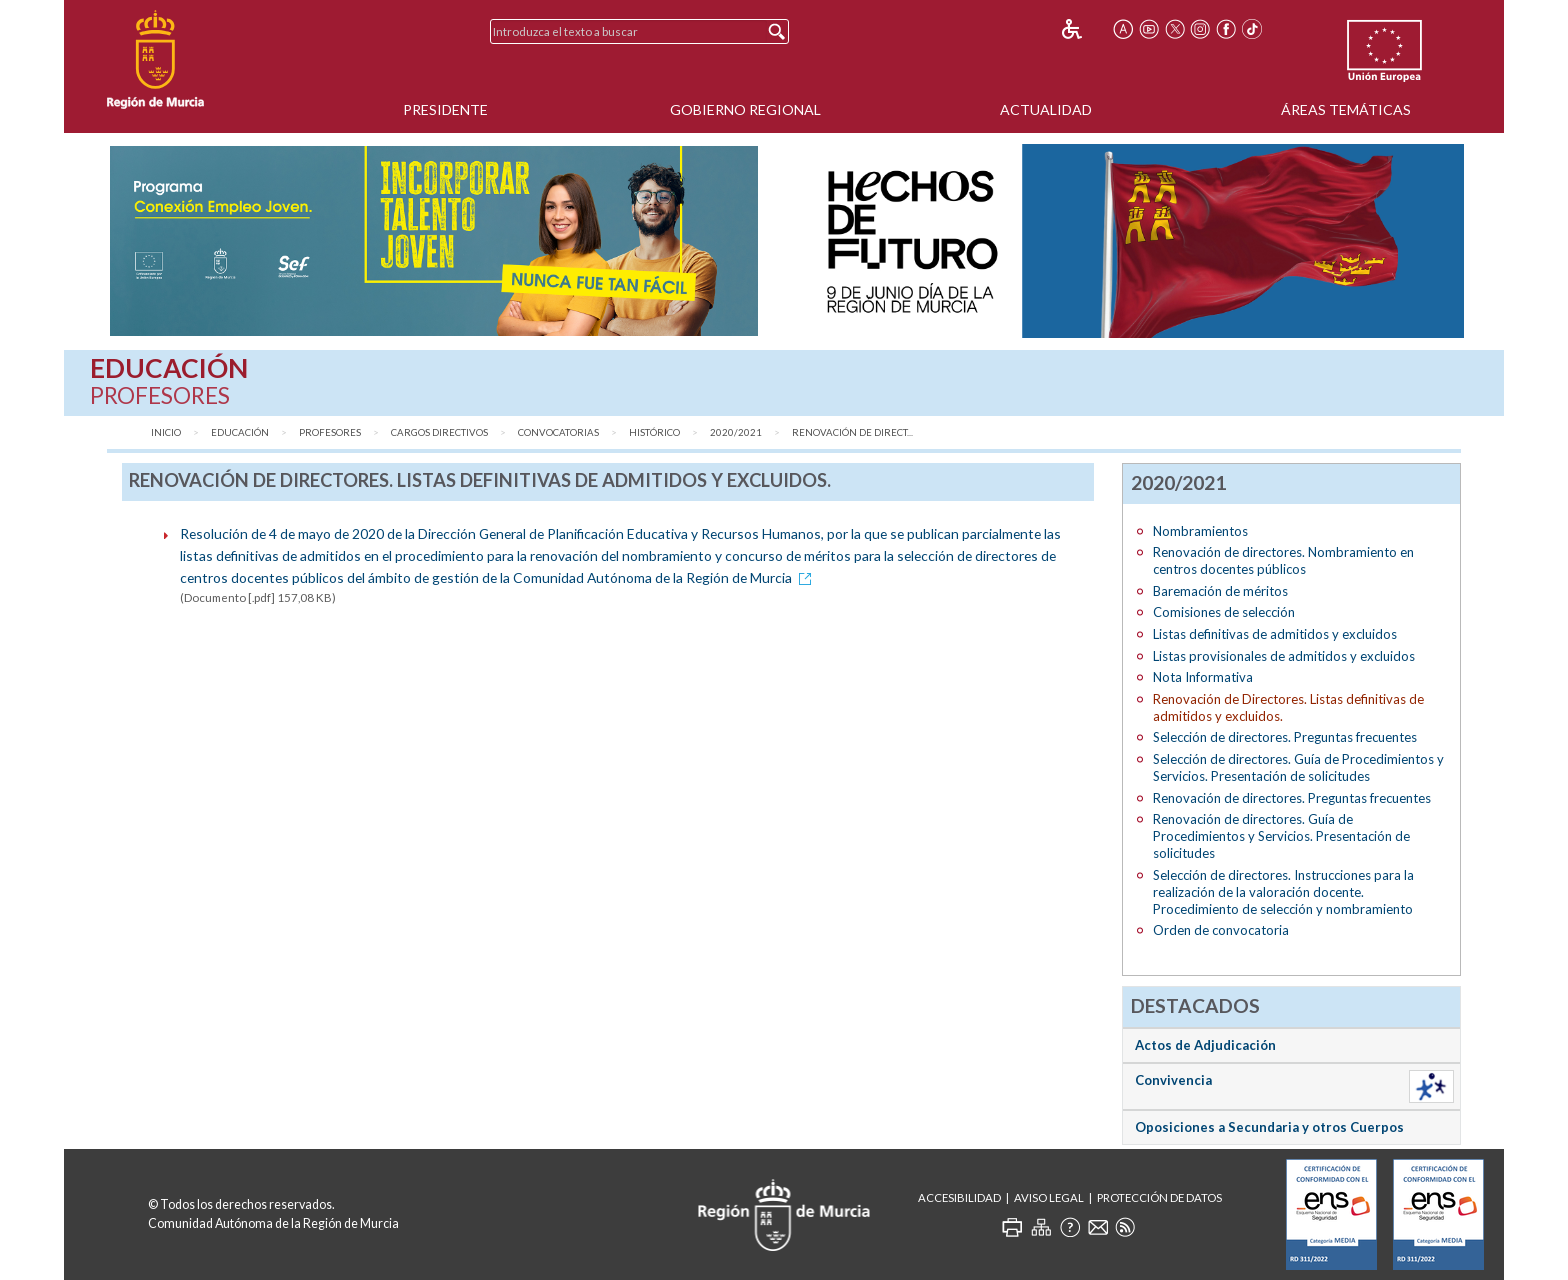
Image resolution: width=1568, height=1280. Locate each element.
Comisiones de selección (1224, 612)
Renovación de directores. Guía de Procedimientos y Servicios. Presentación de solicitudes (1281, 836)
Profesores (330, 432)
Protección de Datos (1159, 1197)
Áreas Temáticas (1346, 109)
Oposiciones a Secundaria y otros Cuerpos (1269, 1127)
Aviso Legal (1049, 1197)
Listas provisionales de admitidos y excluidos (1284, 656)
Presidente (445, 109)
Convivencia (1173, 1080)
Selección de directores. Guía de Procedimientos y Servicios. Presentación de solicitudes (1298, 767)
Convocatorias (558, 432)
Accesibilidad (959, 1197)
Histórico (654, 432)
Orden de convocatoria (1221, 930)
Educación (240, 432)
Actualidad (1046, 109)
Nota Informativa (1203, 677)
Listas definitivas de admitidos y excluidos (1275, 634)
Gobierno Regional (745, 109)
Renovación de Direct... (852, 432)
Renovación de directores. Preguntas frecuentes (1292, 798)
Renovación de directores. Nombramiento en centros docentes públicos (1283, 560)
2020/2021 (736, 432)
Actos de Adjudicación (1205, 1045)
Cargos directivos (439, 432)
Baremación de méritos (1220, 591)
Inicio (166, 432)
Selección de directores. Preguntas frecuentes (1285, 737)
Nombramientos (1200, 531)
